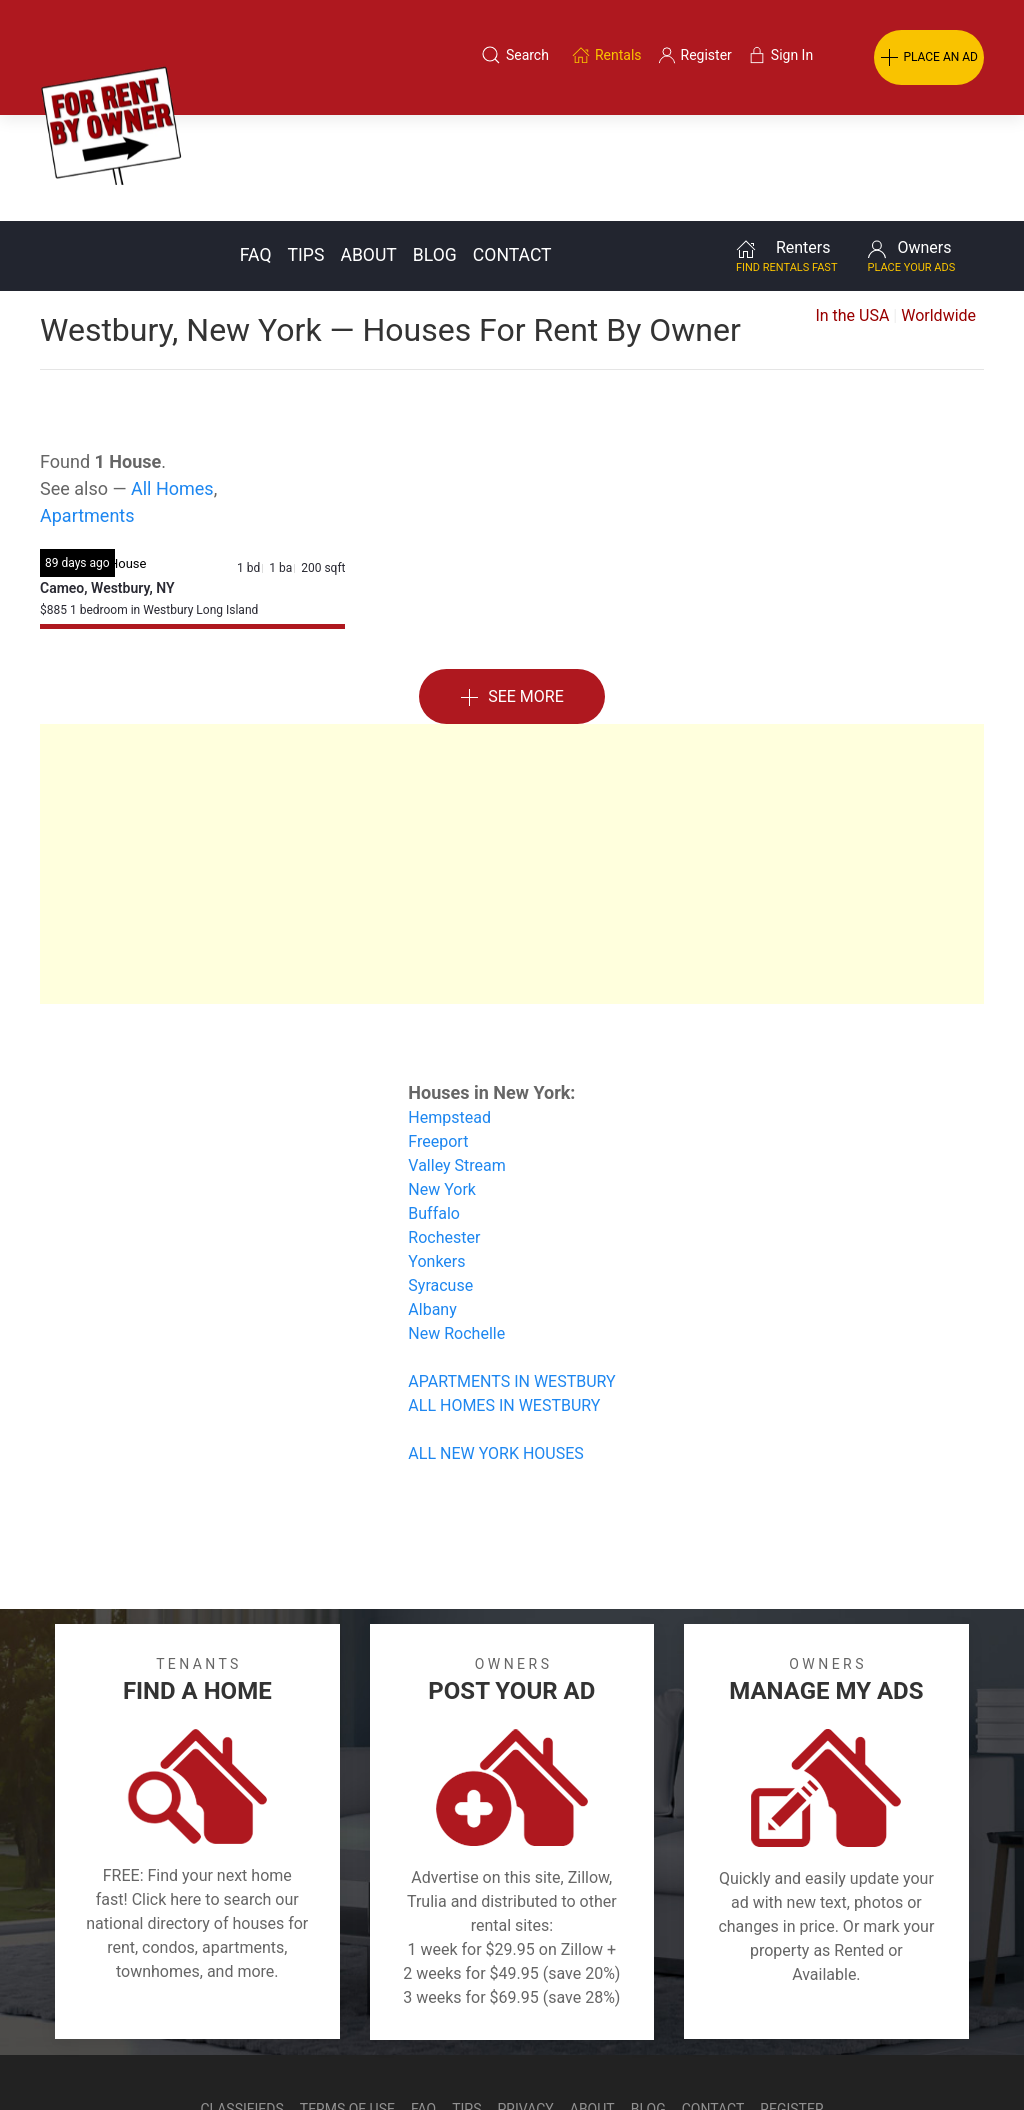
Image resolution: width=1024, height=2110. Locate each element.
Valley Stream (456, 1059)
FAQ (256, 149)
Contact (512, 149)
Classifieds (241, 2003)
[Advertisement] (512, 758)
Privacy (526, 2003)
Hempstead (449, 1011)
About (368, 149)
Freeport (438, 1035)
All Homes (172, 382)
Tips (306, 149)
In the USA (852, 209)
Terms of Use (347, 2003)
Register (791, 2003)
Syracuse (440, 1179)
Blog (435, 149)
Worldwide (938, 209)
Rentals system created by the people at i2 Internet (724, 2054)
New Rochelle (456, 1227)
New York (442, 1083)
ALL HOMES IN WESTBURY (504, 1299)
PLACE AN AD (929, 58)
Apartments (87, 409)
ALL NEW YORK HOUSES (495, 1347)
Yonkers (436, 1155)
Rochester (444, 1131)
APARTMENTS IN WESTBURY (511, 1275)
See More (512, 591)
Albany (432, 1203)
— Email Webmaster (947, 2054)
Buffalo (434, 1107)
